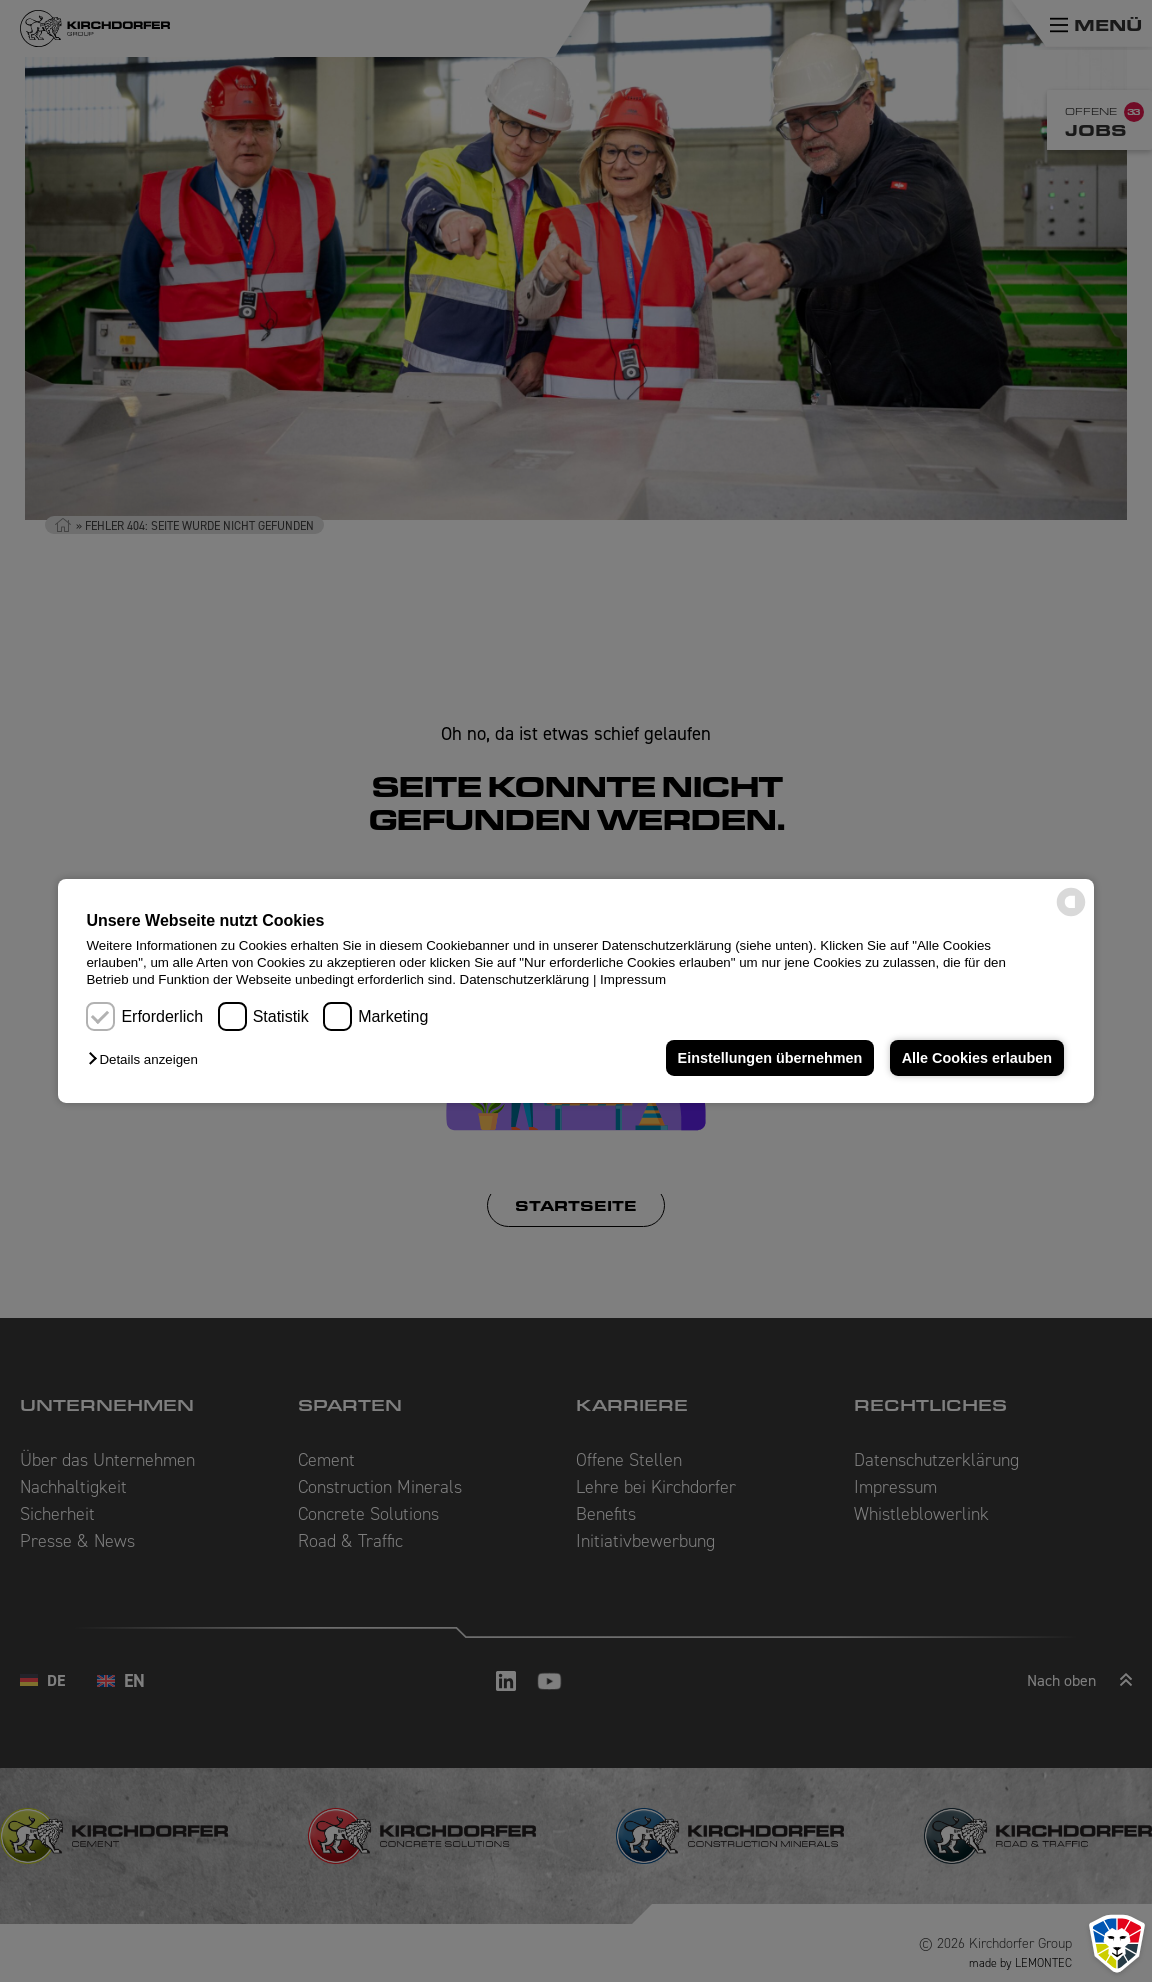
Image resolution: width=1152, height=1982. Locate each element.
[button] (147, 1059)
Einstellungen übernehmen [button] (770, 1058)
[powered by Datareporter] (1071, 914)
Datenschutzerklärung (525, 979)
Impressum (633, 979)
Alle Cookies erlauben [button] (977, 1058)
